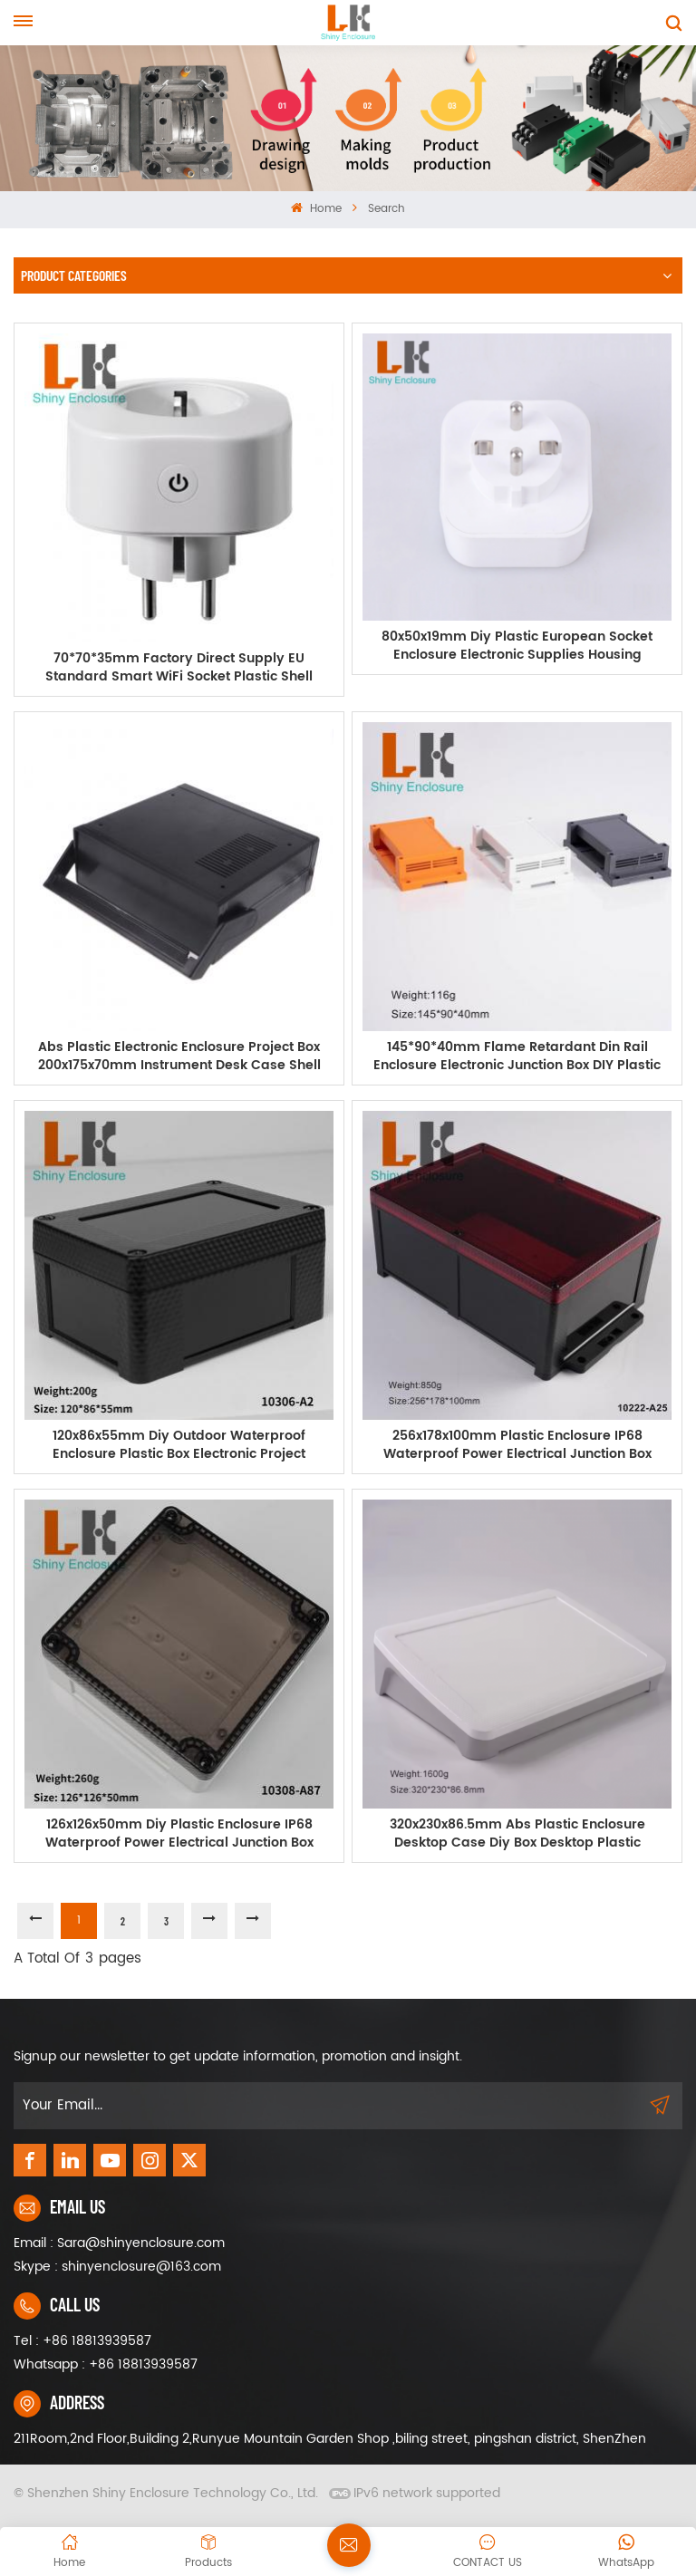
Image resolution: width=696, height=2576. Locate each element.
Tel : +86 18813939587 (82, 2340)
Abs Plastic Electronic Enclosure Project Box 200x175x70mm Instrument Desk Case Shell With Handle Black (179, 1056)
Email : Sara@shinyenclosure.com (119, 2243)
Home (316, 208)
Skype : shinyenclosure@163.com (117, 2266)
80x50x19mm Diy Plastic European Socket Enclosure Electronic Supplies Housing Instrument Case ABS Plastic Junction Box (517, 646)
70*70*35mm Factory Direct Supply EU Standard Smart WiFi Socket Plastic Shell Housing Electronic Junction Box (179, 668)
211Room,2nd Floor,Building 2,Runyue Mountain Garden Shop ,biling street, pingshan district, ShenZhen (330, 2438)
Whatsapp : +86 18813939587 (106, 2364)
